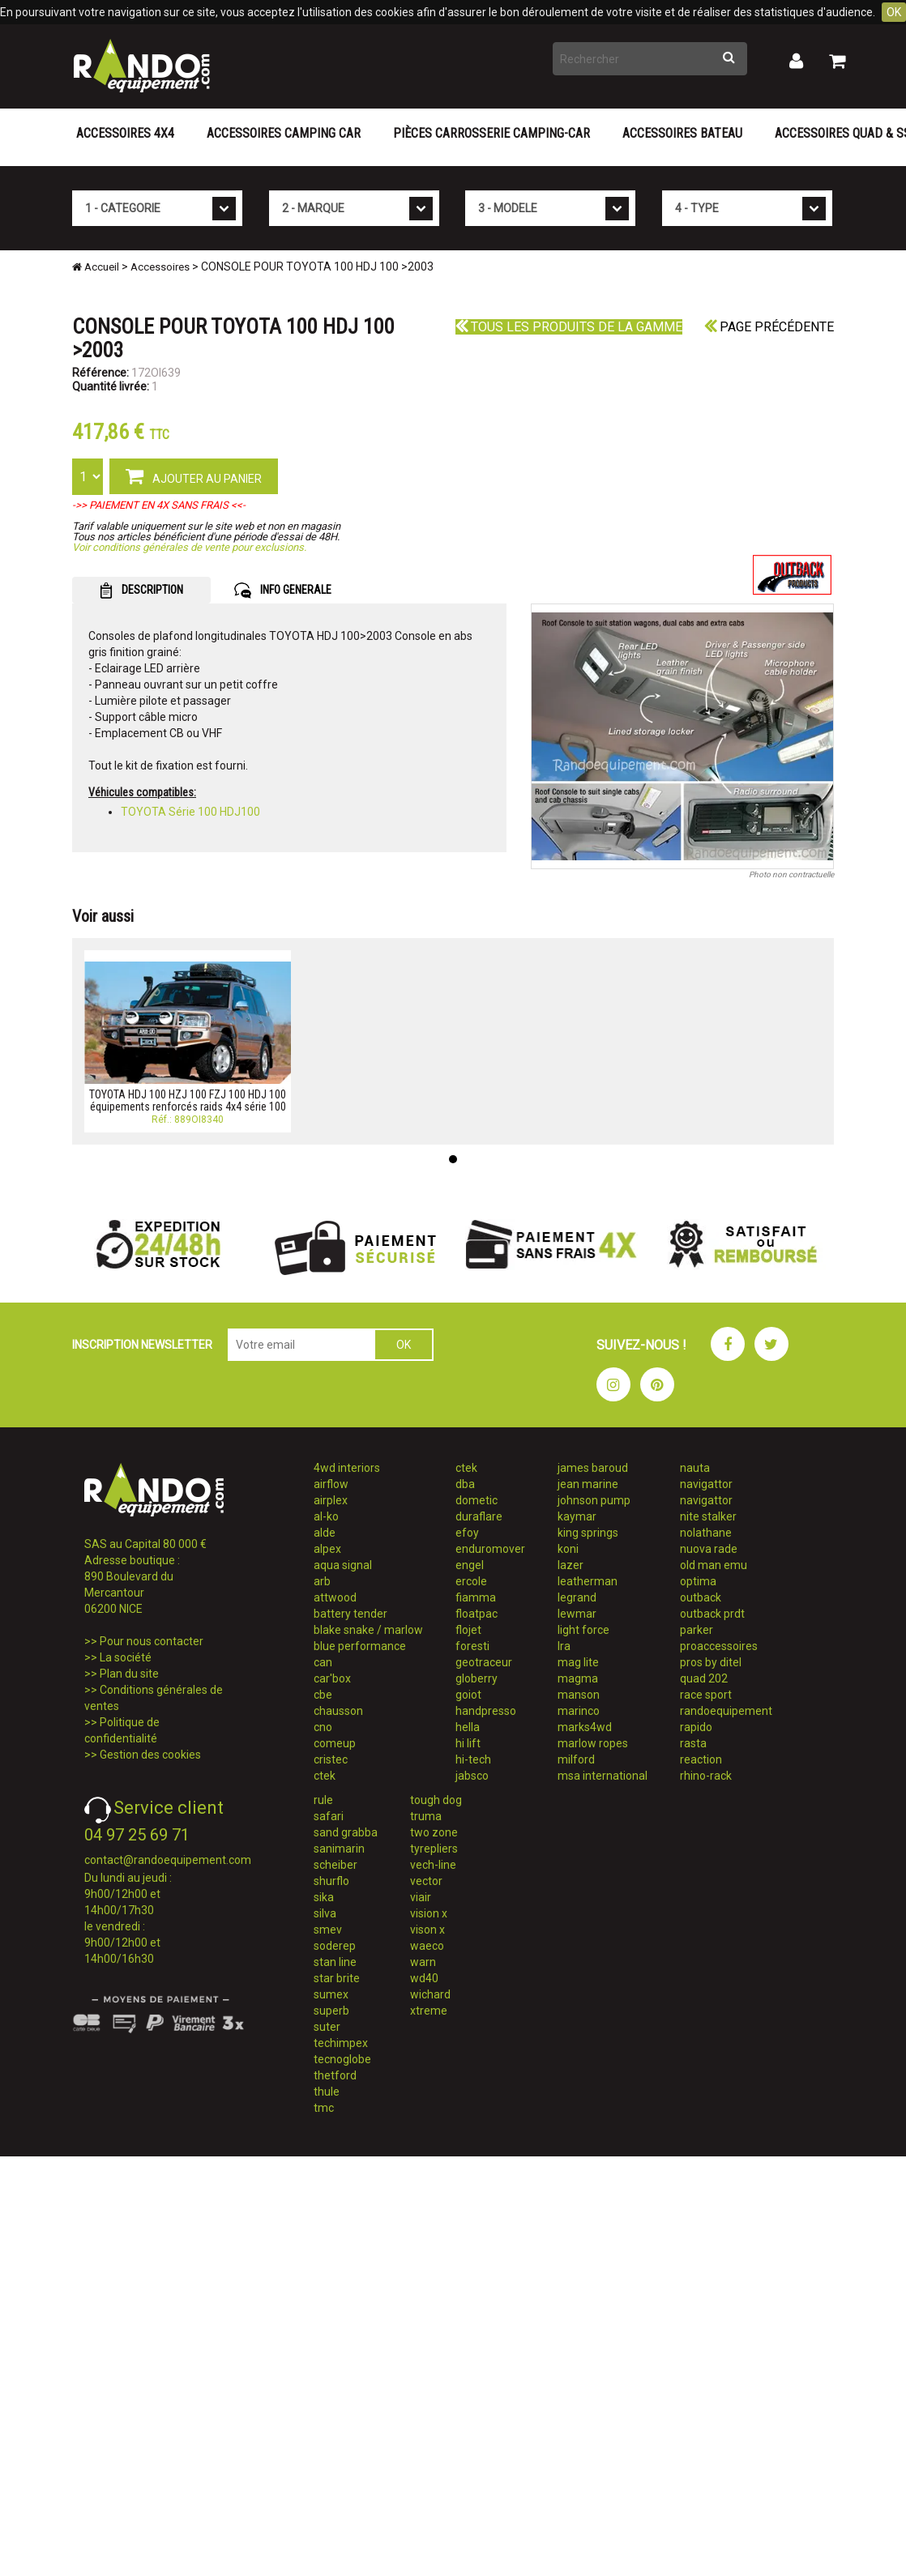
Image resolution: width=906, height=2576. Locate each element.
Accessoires (160, 267)
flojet (468, 1629)
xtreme (428, 2010)
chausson (338, 1710)
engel (469, 1565)
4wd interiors (347, 1467)
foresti (472, 1646)
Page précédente (769, 327)
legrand (577, 1597)
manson (579, 1694)
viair (420, 1897)
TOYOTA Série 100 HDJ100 (190, 811)
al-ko (326, 1516)
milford (576, 1759)
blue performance (360, 1646)
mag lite (578, 1662)
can (323, 1662)
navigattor (706, 1484)
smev (328, 1929)
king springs (588, 1532)
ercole (471, 1581)
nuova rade (708, 1548)
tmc (324, 2107)
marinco (579, 1710)
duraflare (478, 1516)
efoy (467, 1532)
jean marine (588, 1484)
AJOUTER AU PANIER (194, 475)
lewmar (577, 1613)
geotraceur (483, 1662)
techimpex (341, 2042)
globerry (476, 1678)
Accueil (95, 267)
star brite (337, 1978)
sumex (331, 1994)
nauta (695, 1467)
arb (322, 1581)
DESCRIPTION (141, 590)
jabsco (472, 1775)
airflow (331, 1484)
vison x (427, 1929)
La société (126, 1657)
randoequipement (726, 1710)
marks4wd (585, 1727)
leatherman (588, 1581)
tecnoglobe (342, 2059)
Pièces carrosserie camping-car (491, 133)
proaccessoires (719, 1646)
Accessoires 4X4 (125, 133)
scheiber (335, 1864)
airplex (331, 1500)
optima (698, 1581)
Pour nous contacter (151, 1641)
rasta (693, 1743)
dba (465, 1484)
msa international (602, 1775)
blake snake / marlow (368, 1629)
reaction (701, 1759)
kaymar (577, 1516)
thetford (335, 2075)
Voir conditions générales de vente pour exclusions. (189, 547)
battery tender (350, 1613)
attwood (335, 1597)
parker (696, 1629)
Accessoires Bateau (682, 133)
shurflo (331, 1880)
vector (426, 1880)
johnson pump (594, 1500)
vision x (428, 1913)
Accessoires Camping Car (284, 133)
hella (467, 1727)
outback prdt (712, 1613)
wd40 (424, 1978)
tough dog (436, 1799)
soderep (335, 1945)
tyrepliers (434, 1848)
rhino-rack (706, 1775)
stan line (335, 1961)
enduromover (490, 1548)
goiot (468, 1694)
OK (894, 12)
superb (331, 2010)
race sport (706, 1694)
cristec (331, 1759)
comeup (335, 1743)
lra (564, 1646)
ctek (324, 1775)
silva (325, 1913)
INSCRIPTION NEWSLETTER (142, 1344)
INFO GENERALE (282, 590)
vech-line (433, 1864)
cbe (323, 1694)
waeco (427, 1945)
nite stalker (708, 1516)
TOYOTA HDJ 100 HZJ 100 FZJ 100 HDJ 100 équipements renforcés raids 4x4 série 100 (187, 1100)
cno (323, 1727)
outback (700, 1597)
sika (324, 1897)
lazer (570, 1565)
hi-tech (473, 1759)
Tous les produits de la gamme (568, 327)
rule (323, 1799)
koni (568, 1548)
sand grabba (346, 1832)
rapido (696, 1727)
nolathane (706, 1532)
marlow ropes (593, 1743)
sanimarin (339, 1848)
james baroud (593, 1467)
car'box (332, 1678)
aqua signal (343, 1565)
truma (426, 1816)
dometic (476, 1500)
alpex (327, 1548)
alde (324, 1532)
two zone (434, 1832)
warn (423, 1961)
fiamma (475, 1597)
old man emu (713, 1565)
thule (327, 2091)
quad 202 (704, 1678)
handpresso (485, 1710)
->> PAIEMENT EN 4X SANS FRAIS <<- (159, 505)
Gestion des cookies (150, 1754)
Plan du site (129, 1673)
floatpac (476, 1613)
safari (329, 1816)
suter (327, 2026)
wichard (430, 1994)
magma (578, 1678)
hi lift (468, 1743)
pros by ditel (710, 1662)
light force (583, 1629)
